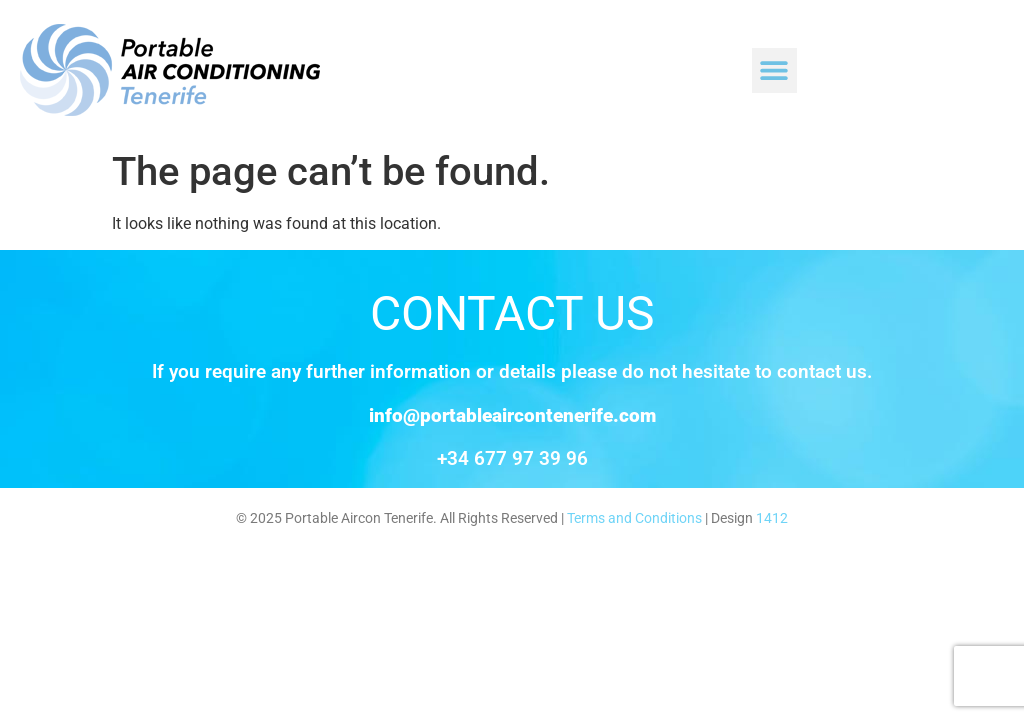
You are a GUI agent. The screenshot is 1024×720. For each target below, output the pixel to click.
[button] (774, 70)
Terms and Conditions (634, 518)
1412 (772, 518)
